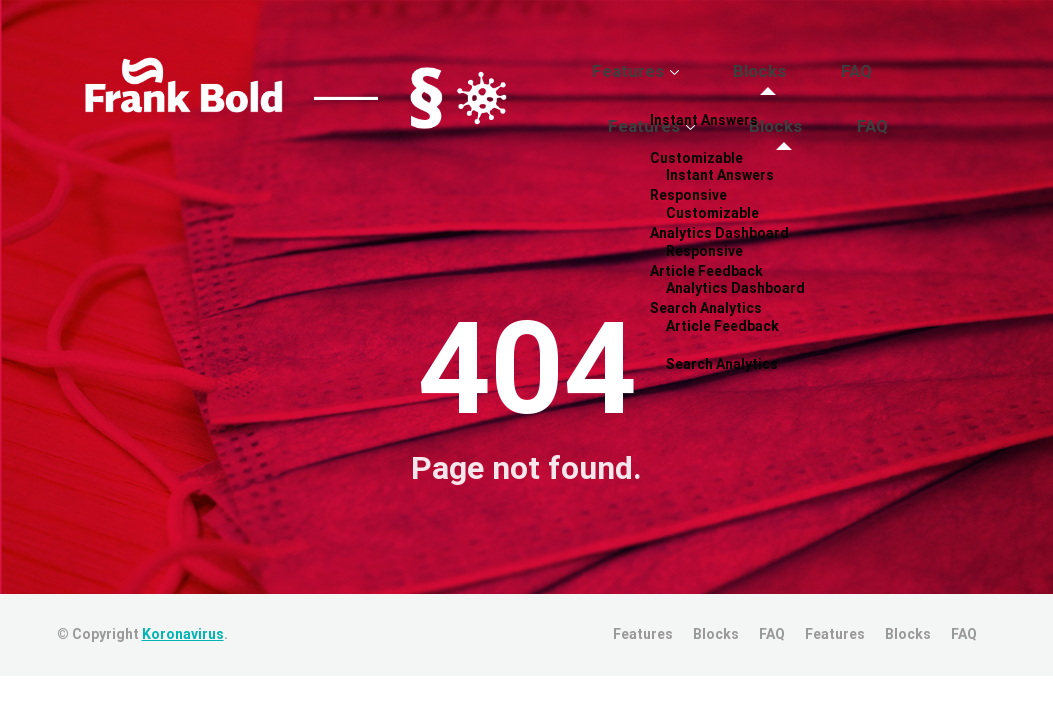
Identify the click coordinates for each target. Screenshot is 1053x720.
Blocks (781, 93)
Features (677, 93)
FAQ (851, 93)
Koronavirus (183, 652)
